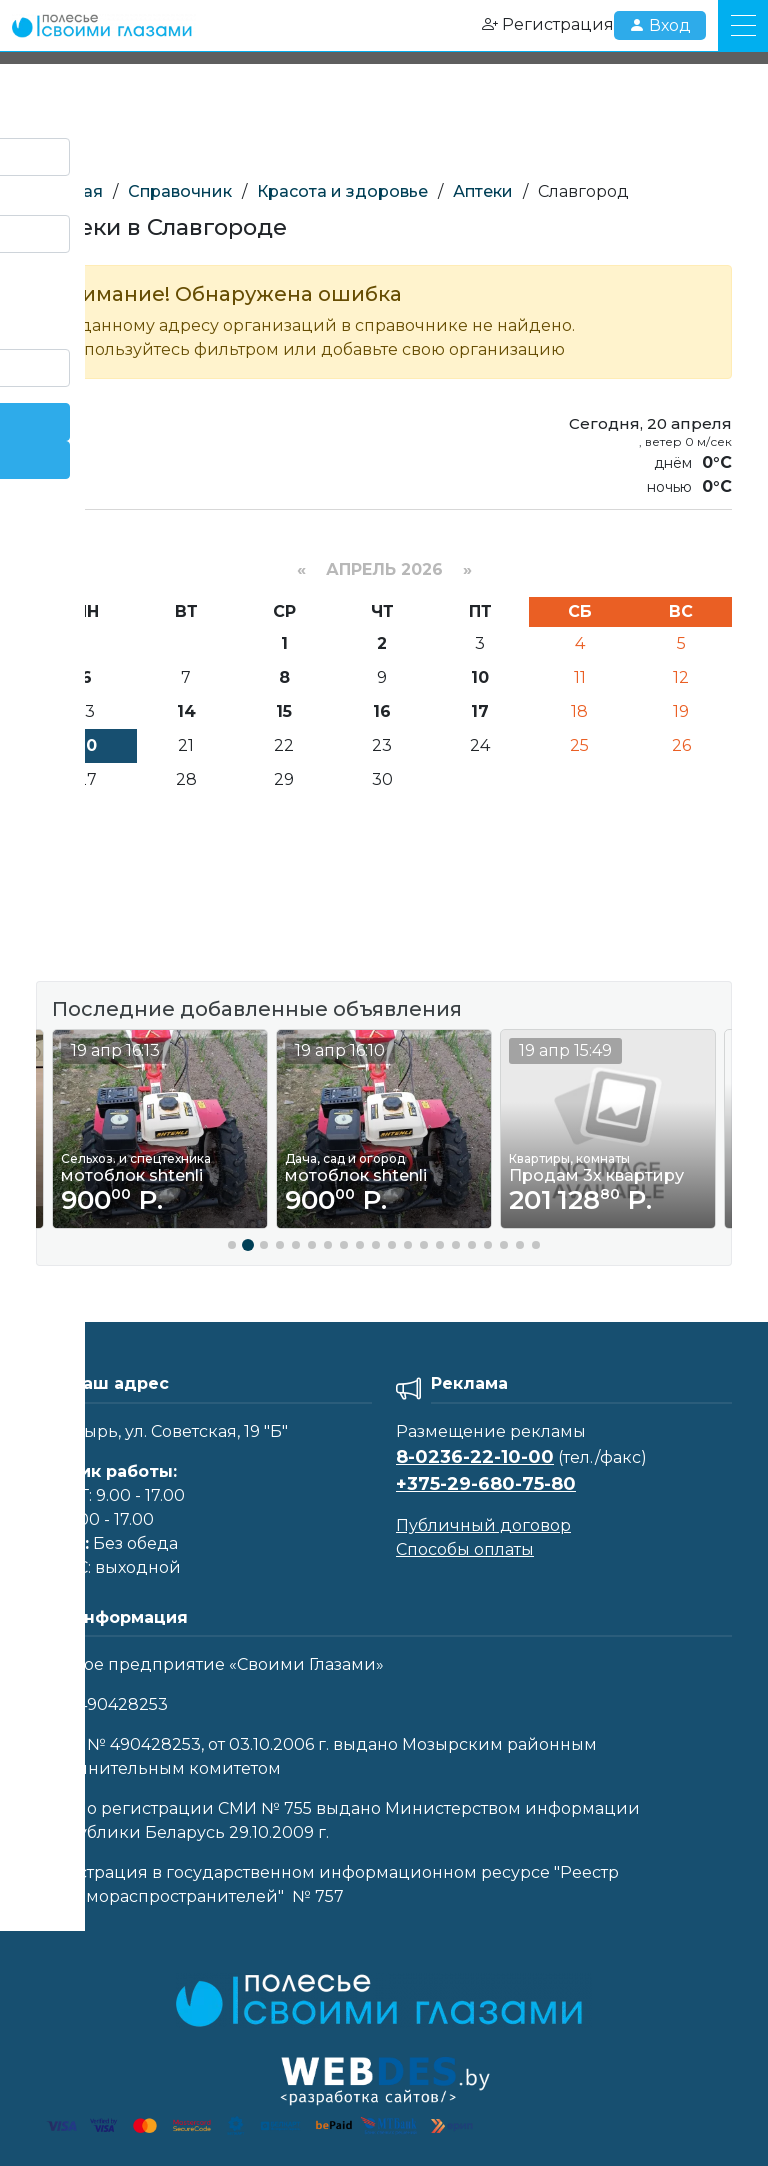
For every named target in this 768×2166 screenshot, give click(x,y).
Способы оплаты (465, 1549)
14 (186, 711)
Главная (69, 191)
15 (284, 711)
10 (480, 677)
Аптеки (483, 191)
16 (382, 711)
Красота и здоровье (342, 191)
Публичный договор (483, 1525)
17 (480, 711)
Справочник (180, 191)
